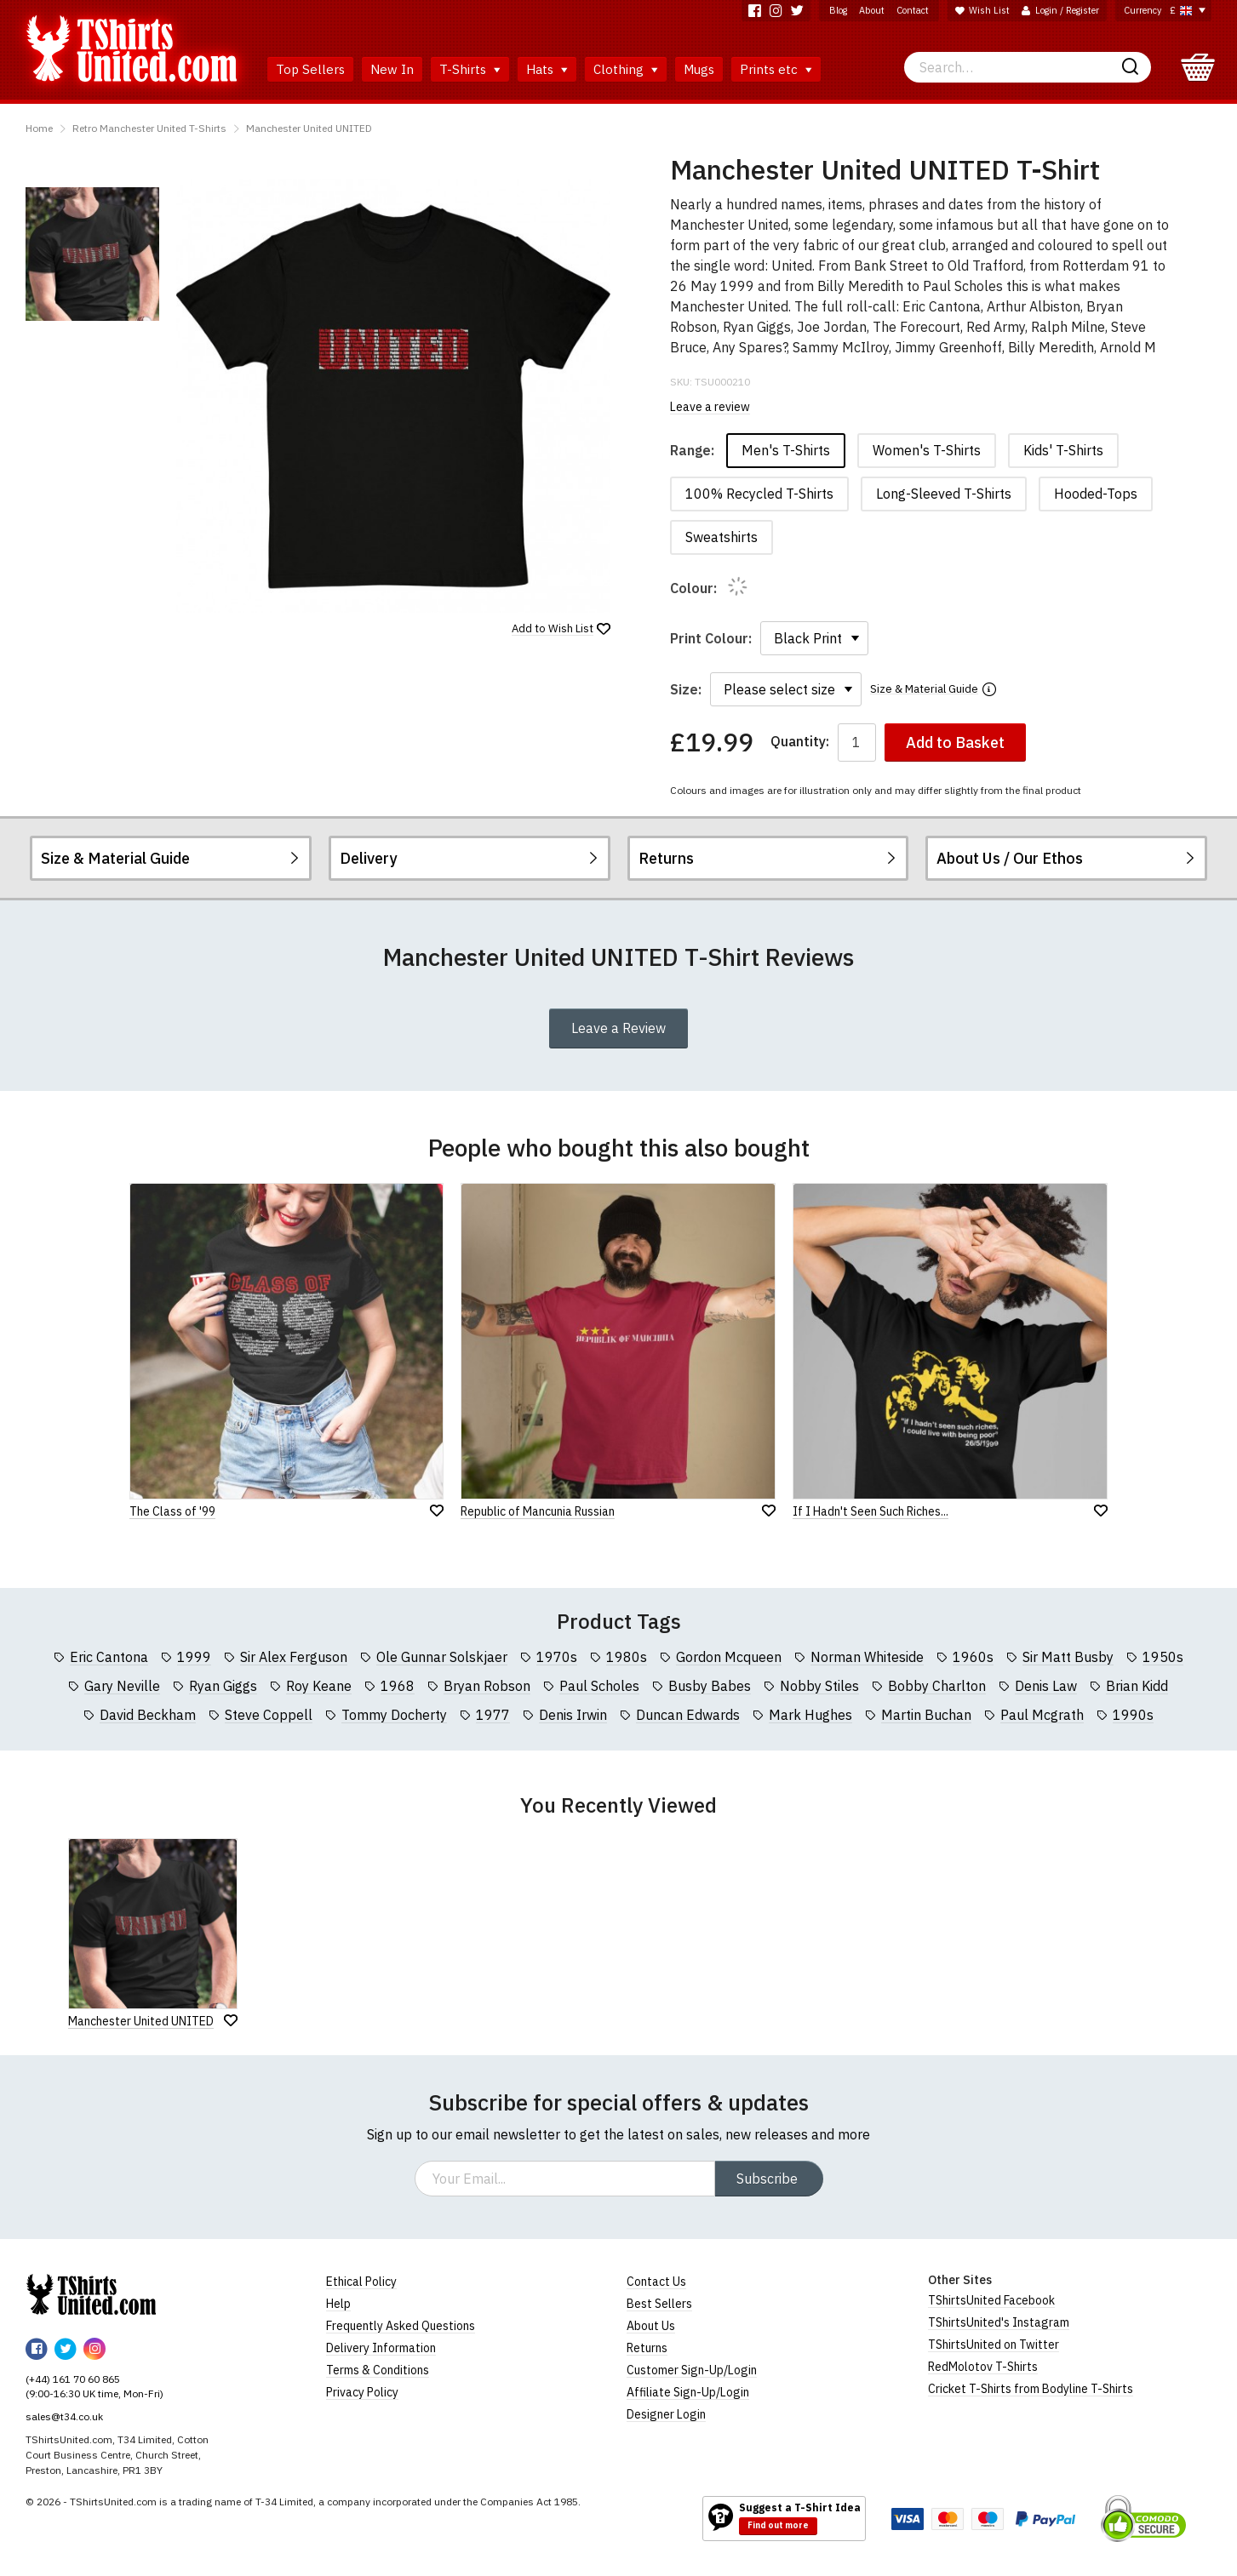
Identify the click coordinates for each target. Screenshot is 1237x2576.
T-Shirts (470, 69)
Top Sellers (310, 69)
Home (39, 128)
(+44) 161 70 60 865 (73, 2379)
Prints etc (776, 69)
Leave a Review (618, 1028)
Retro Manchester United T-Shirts (149, 128)
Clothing (625, 69)
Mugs (699, 69)
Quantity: (799, 742)
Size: (686, 689)
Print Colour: (711, 638)
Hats (547, 69)
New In (392, 69)
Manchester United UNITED (309, 128)
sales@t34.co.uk (64, 2416)
